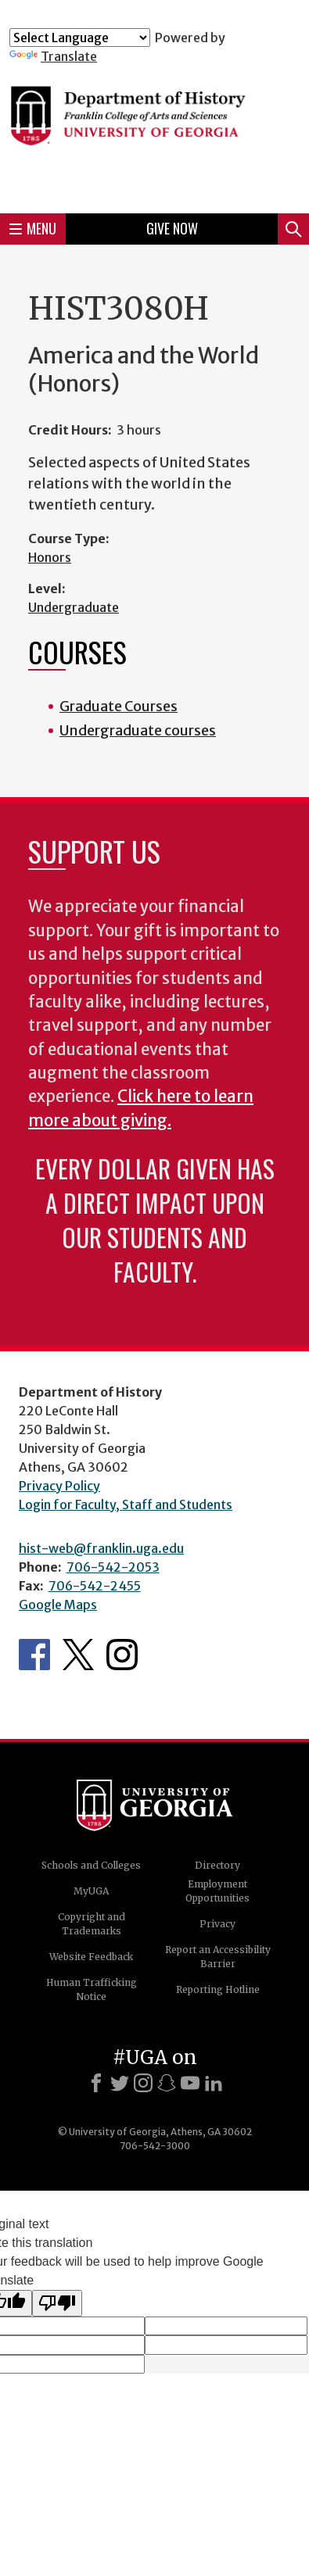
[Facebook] (96, 2082)
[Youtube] (190, 2082)
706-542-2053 (113, 1567)
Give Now (172, 228)
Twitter (78, 1654)
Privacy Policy (59, 1486)
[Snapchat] (166, 2082)
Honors (49, 557)
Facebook (34, 1654)
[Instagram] (143, 2082)
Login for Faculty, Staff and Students (125, 1504)
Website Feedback (91, 1956)
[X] (119, 2082)
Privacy (217, 1924)
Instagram (122, 1654)
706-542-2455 (95, 1586)
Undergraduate (73, 607)
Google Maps (58, 1604)
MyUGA (91, 1891)
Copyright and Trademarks (91, 1924)
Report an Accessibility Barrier (218, 1957)
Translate (53, 56)
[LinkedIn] (213, 2082)
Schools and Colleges (91, 1865)
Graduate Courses (118, 706)
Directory (217, 1865)
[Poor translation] (57, 2303)
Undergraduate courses (137, 730)
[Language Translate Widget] (79, 37)
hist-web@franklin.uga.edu (101, 1548)
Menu (32, 228)
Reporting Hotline (218, 1989)
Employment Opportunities (217, 1891)
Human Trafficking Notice (91, 1989)
